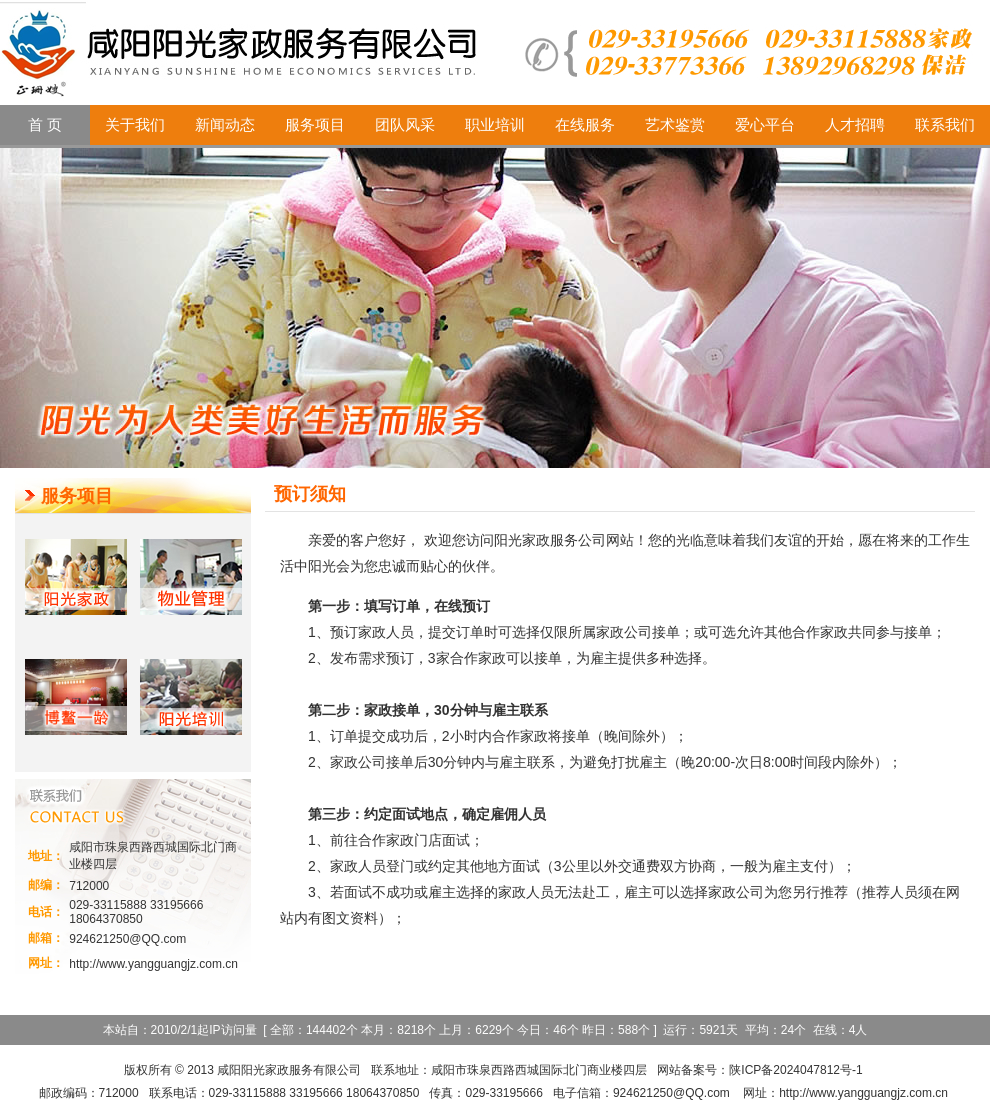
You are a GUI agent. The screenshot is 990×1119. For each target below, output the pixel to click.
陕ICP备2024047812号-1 (795, 1070)
